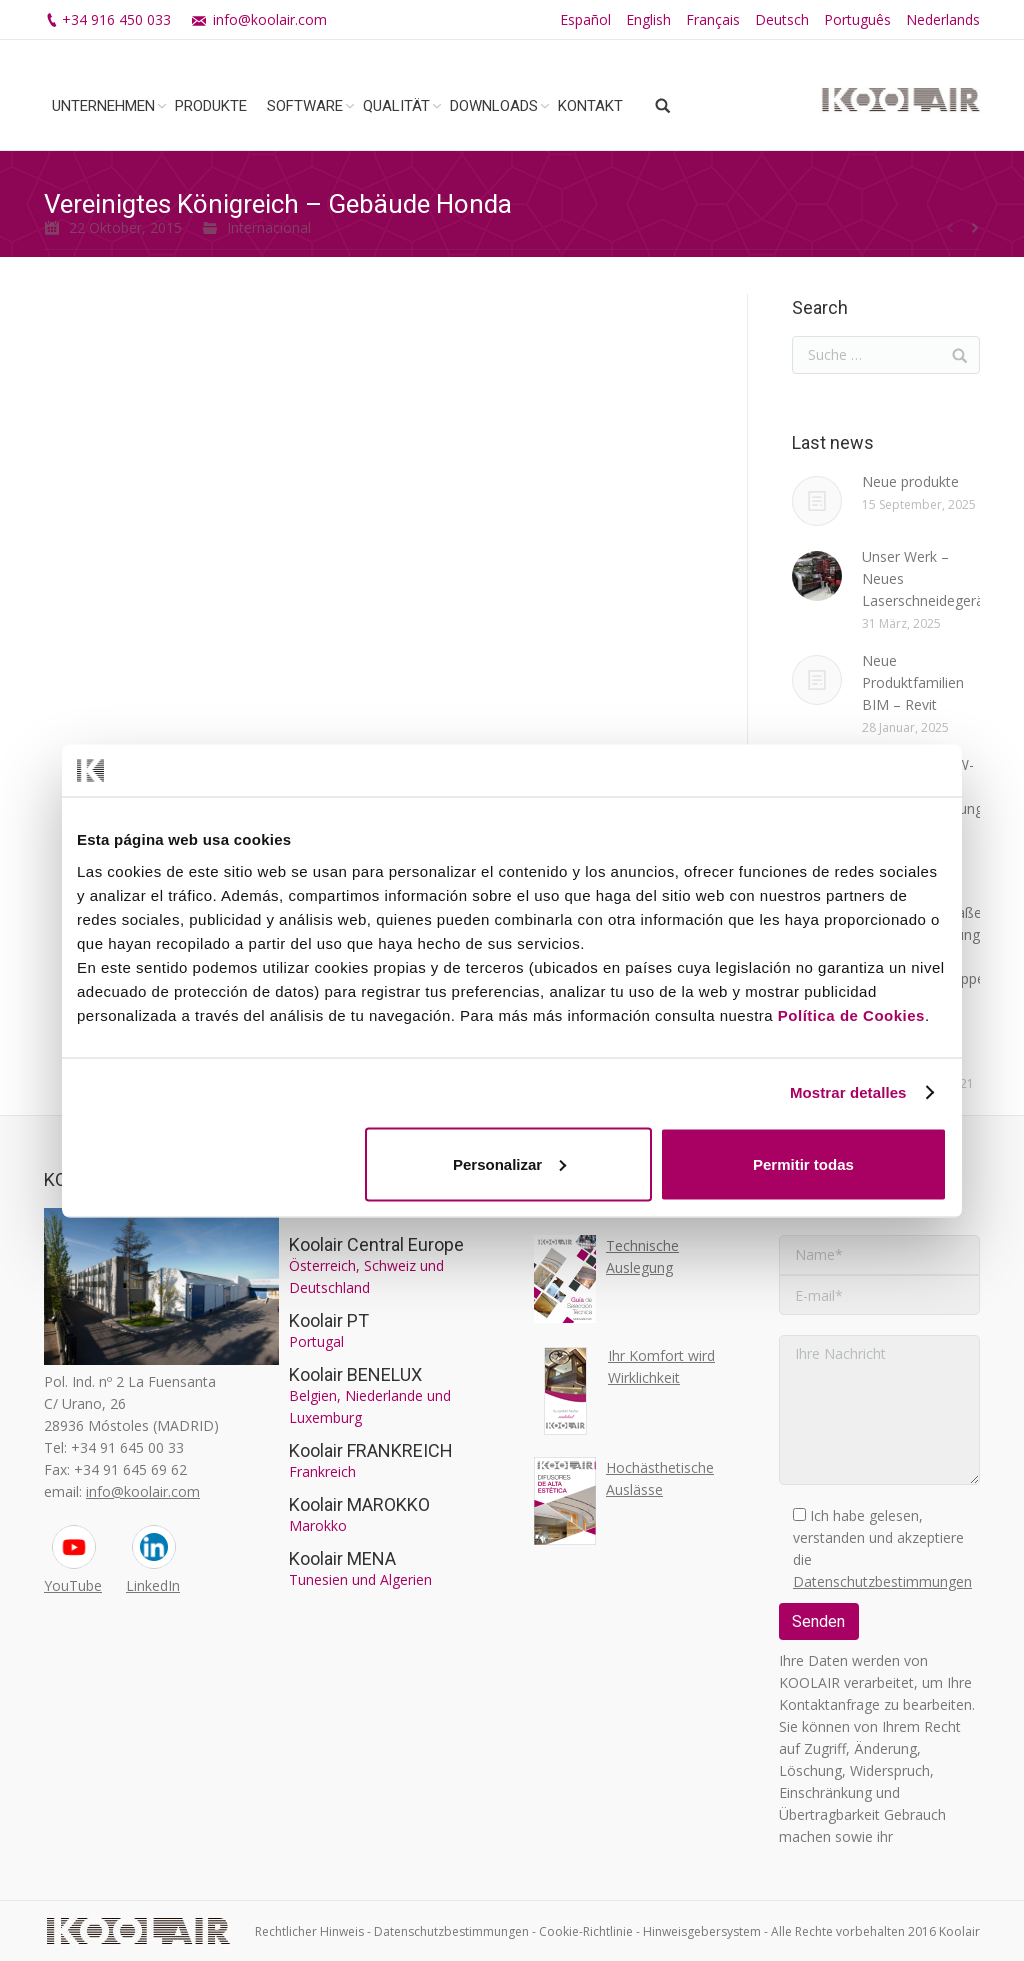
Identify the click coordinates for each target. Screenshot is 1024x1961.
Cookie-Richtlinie (586, 1931)
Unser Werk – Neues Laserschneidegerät (925, 578)
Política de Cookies (851, 1014)
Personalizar (509, 1163)
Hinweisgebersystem (702, 1931)
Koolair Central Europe (376, 1244)
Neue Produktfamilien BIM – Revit (913, 682)
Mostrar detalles (848, 1092)
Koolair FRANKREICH (371, 1450)
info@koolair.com (270, 19)
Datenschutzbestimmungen (882, 1581)
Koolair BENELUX (355, 1374)
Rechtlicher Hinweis (309, 1931)
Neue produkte (910, 481)
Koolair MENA (342, 1558)
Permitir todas (803, 1163)
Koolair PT (329, 1320)
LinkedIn (153, 1585)
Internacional (269, 227)
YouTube (73, 1585)
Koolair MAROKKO (359, 1504)
